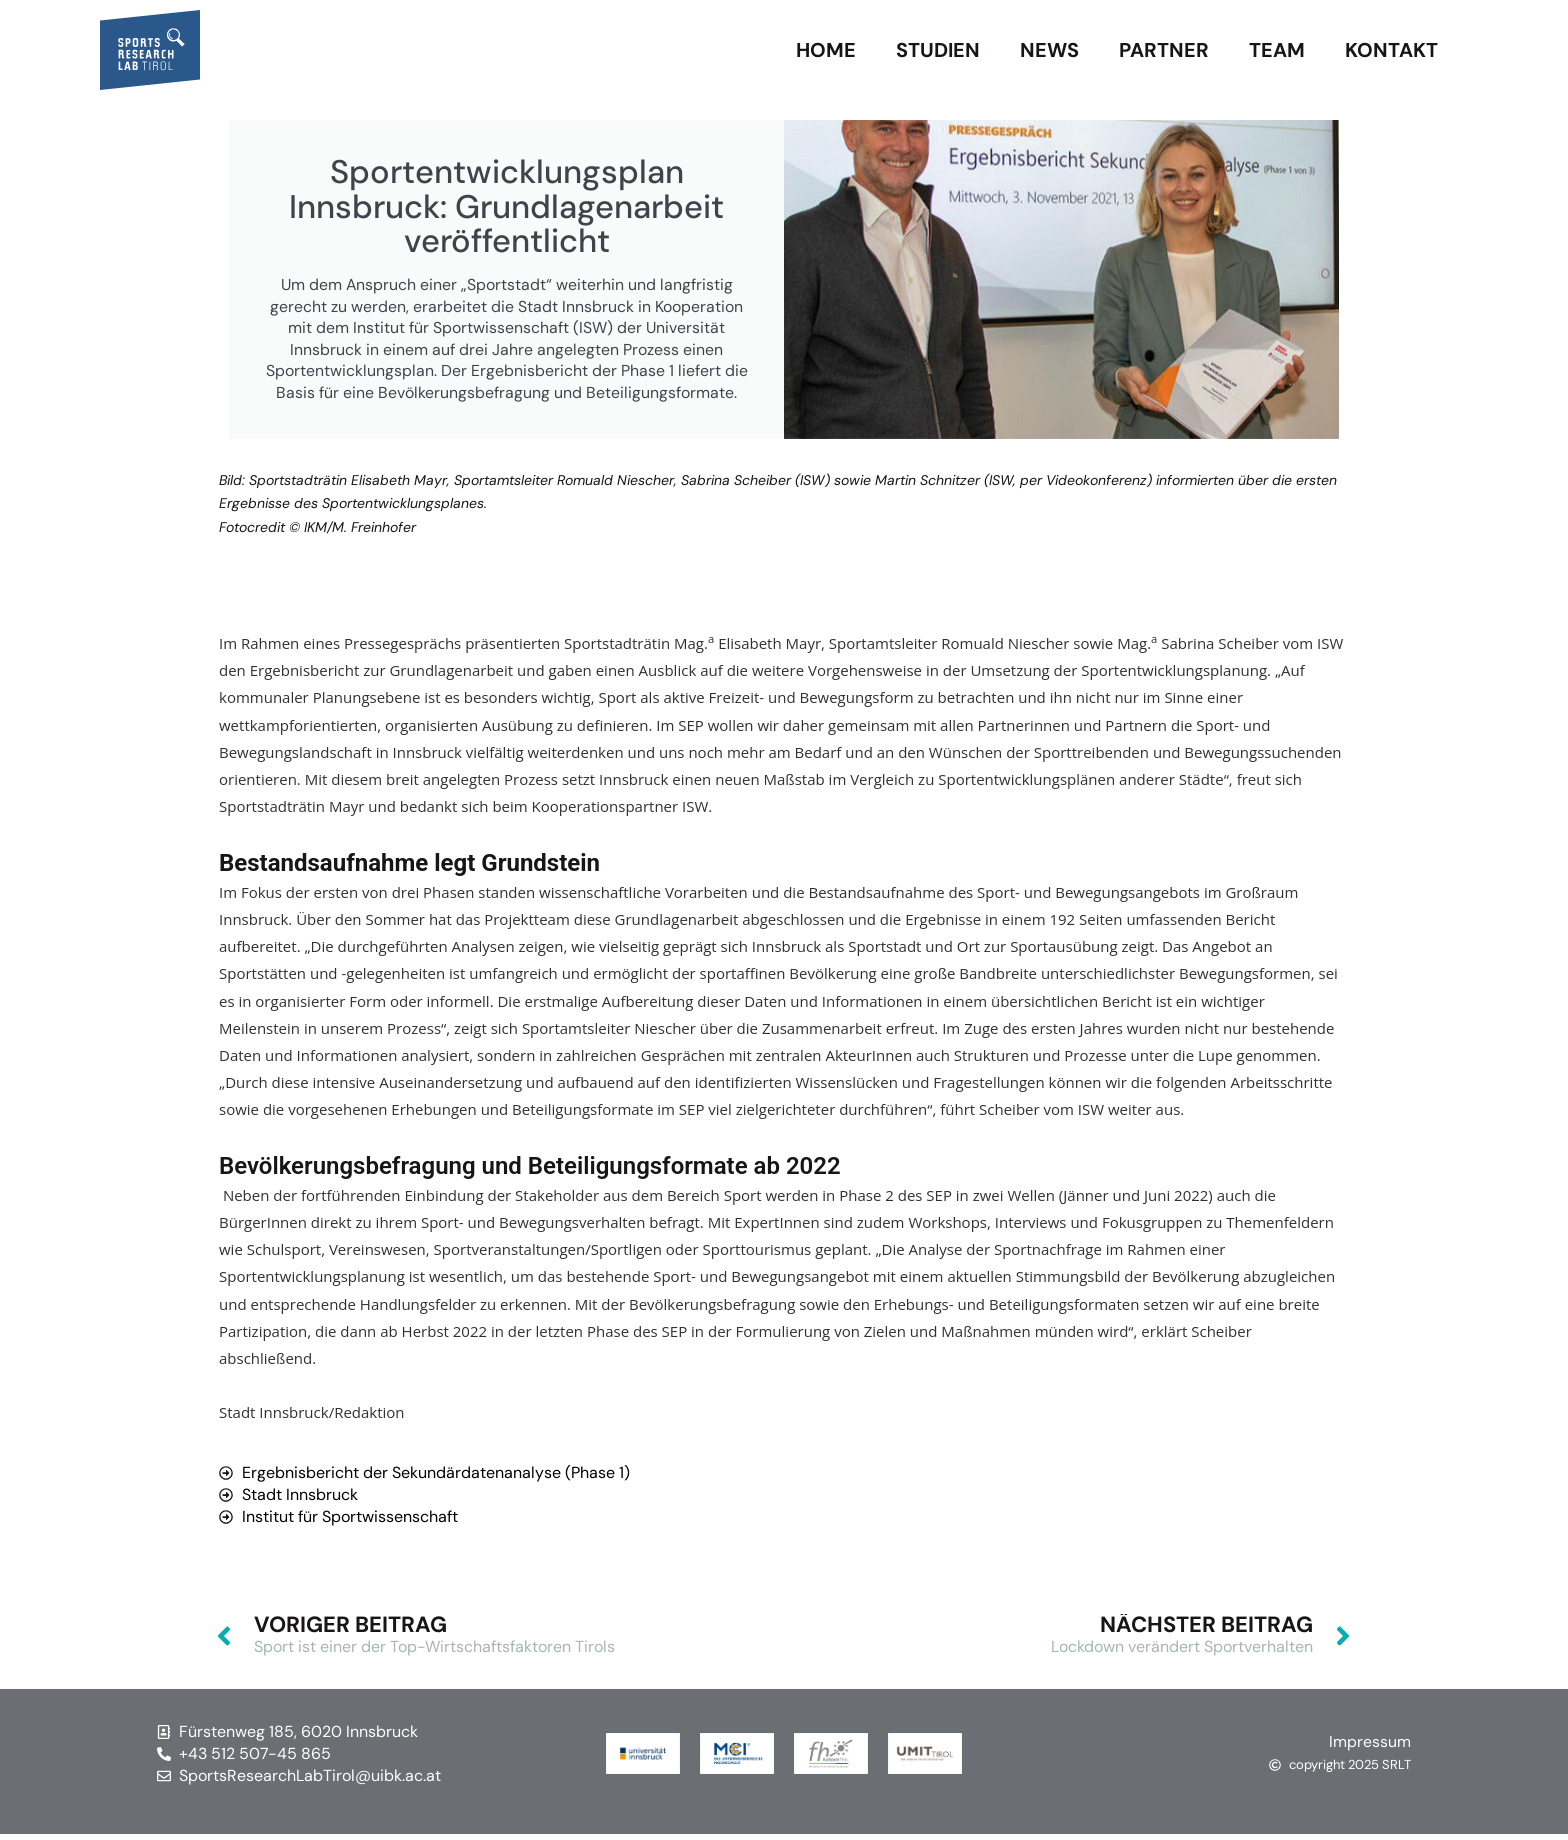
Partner (1164, 50)
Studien (938, 50)
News (1049, 50)
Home (826, 50)
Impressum (1370, 1747)
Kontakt (1391, 50)
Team (1277, 50)
